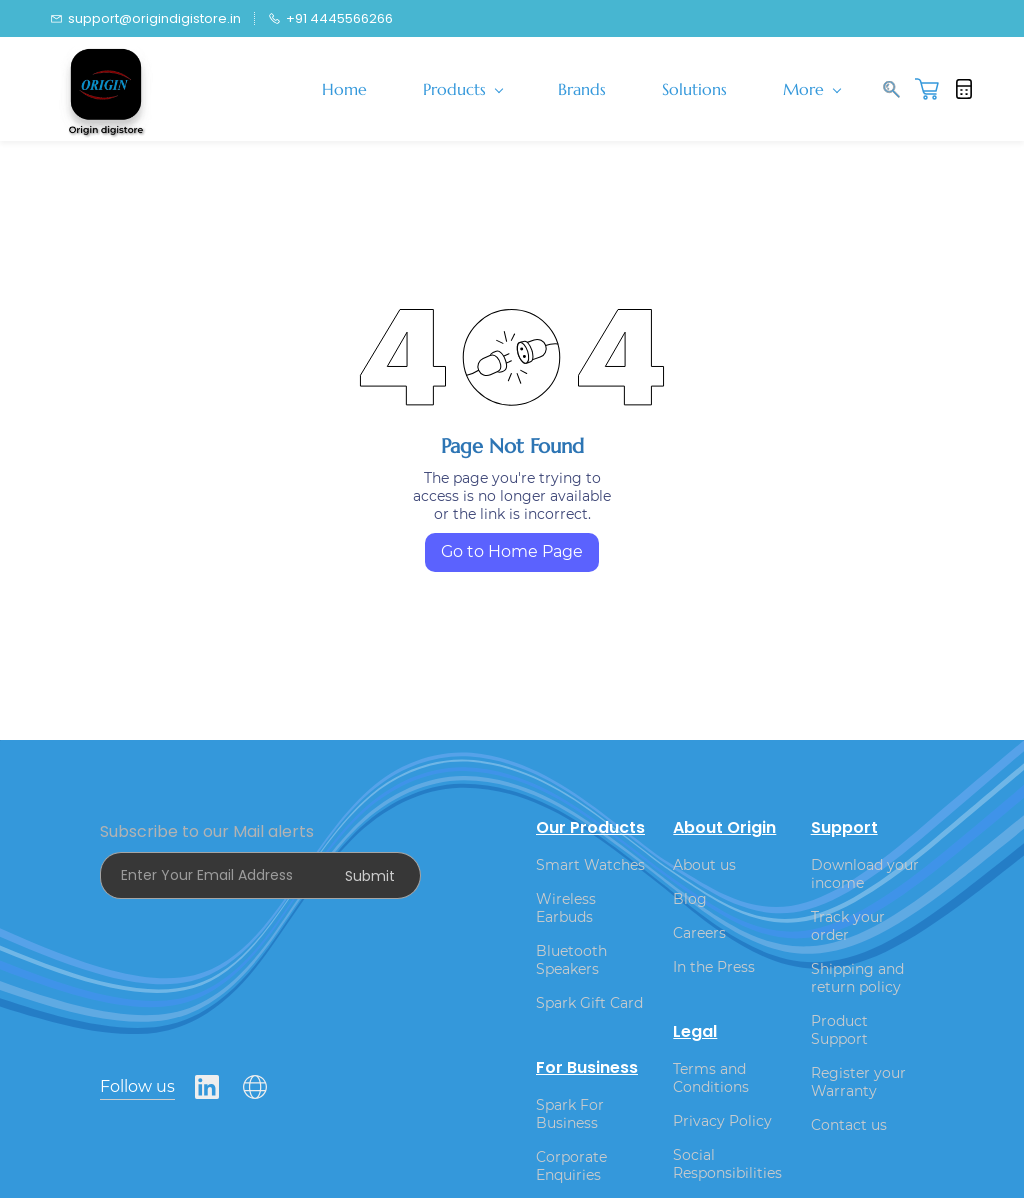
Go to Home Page (512, 551)
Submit (370, 876)
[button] (934, 89)
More (812, 89)
